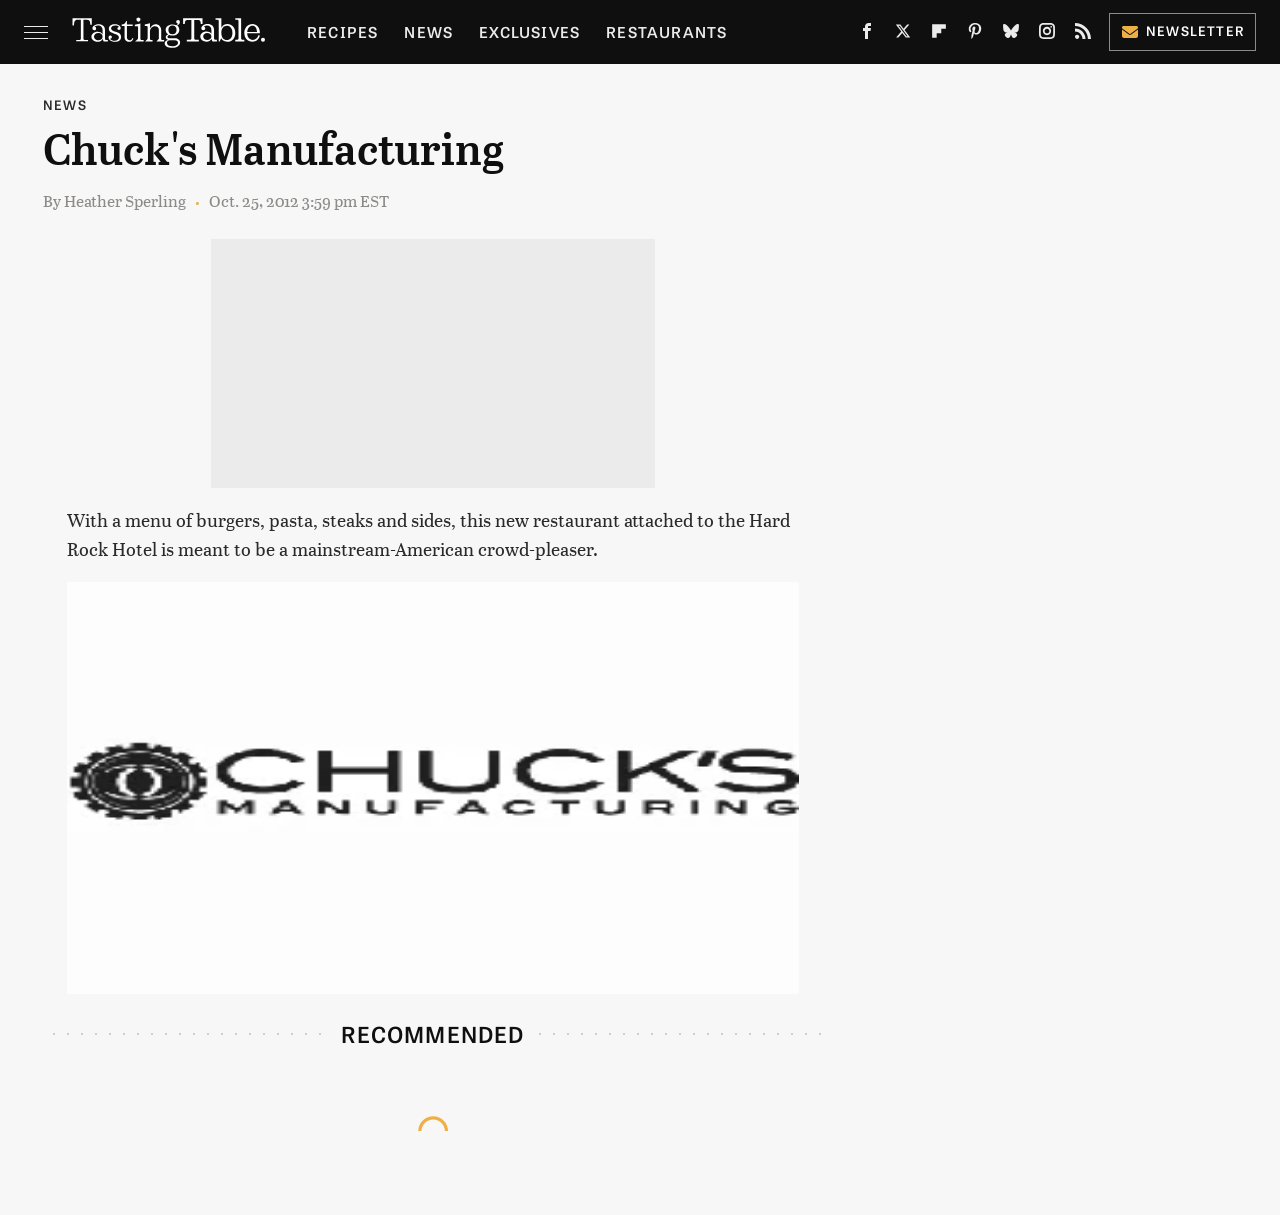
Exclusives (529, 31)
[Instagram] (1047, 35)
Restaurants (666, 31)
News (428, 31)
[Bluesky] (1011, 35)
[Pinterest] (975, 35)
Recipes (342, 31)
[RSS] (1083, 35)
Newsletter (1182, 30)
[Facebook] (867, 35)
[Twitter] (903, 35)
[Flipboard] (939, 35)
